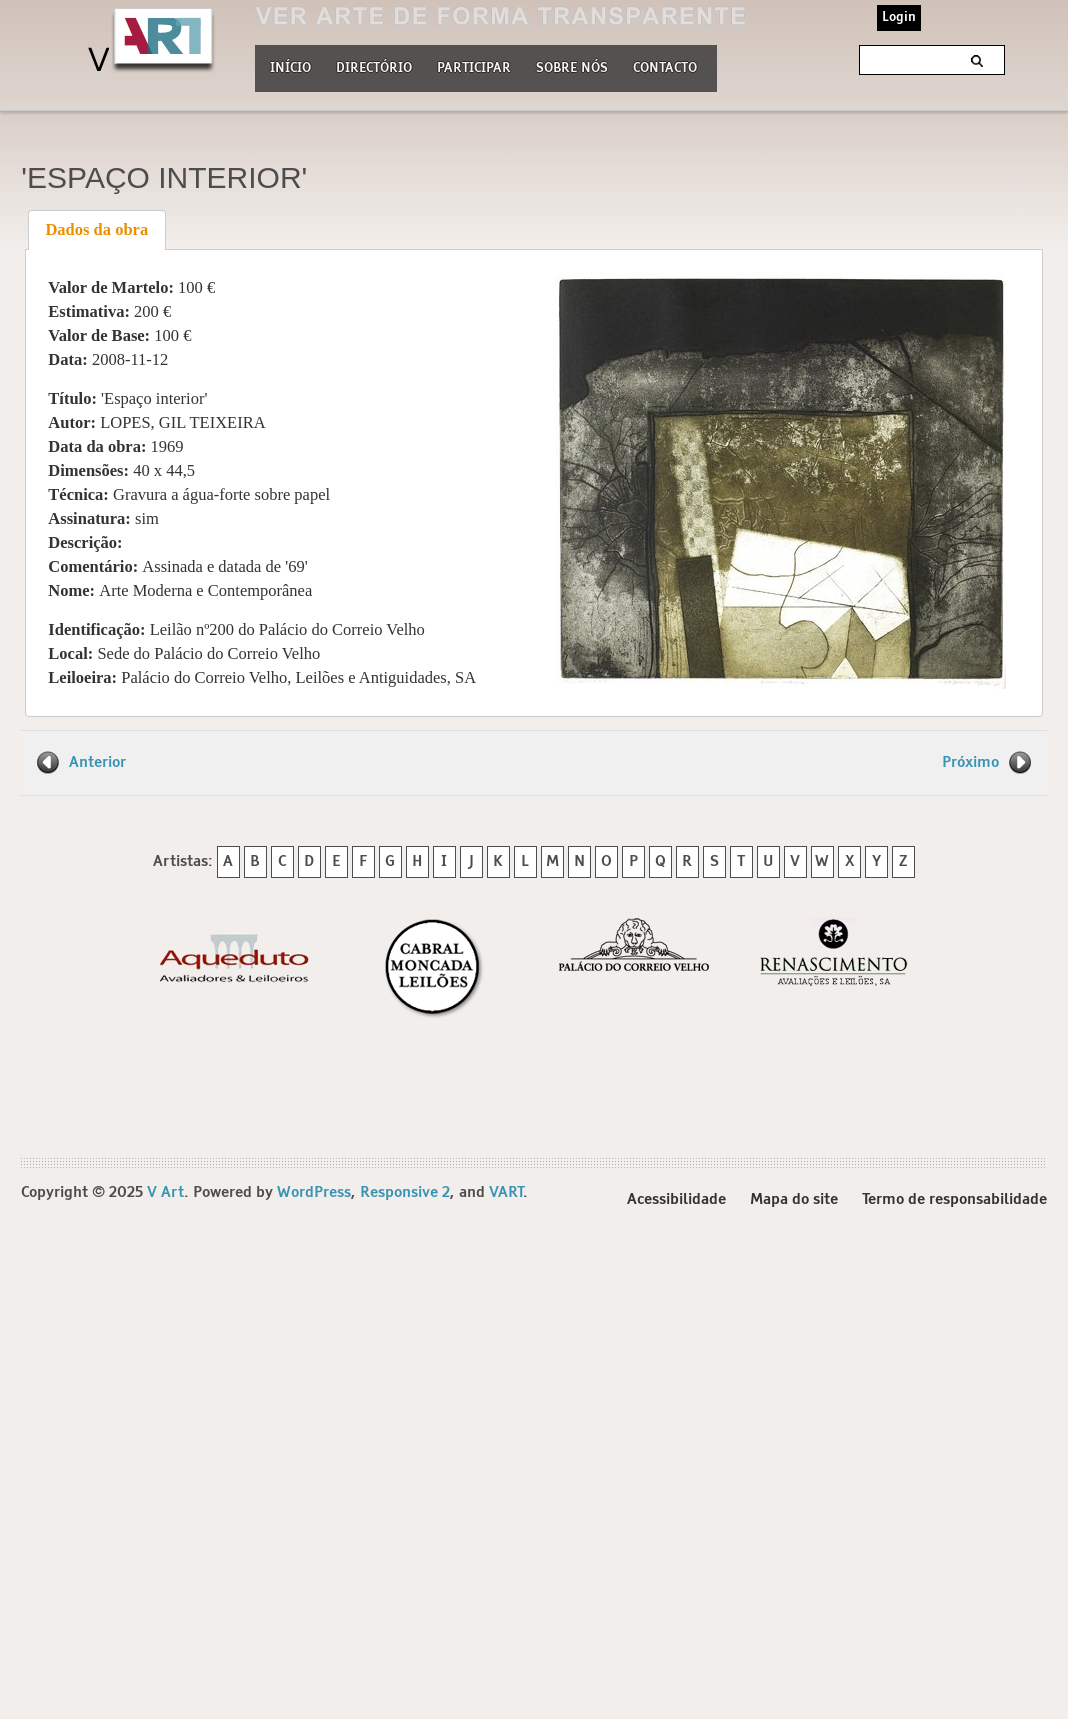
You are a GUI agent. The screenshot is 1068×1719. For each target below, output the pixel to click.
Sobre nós (572, 66)
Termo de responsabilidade (954, 1199)
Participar (474, 68)
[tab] (97, 230)
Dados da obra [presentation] (96, 229)
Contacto (665, 68)
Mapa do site (794, 1199)
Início (290, 68)
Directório (374, 66)
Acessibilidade (676, 1199)
